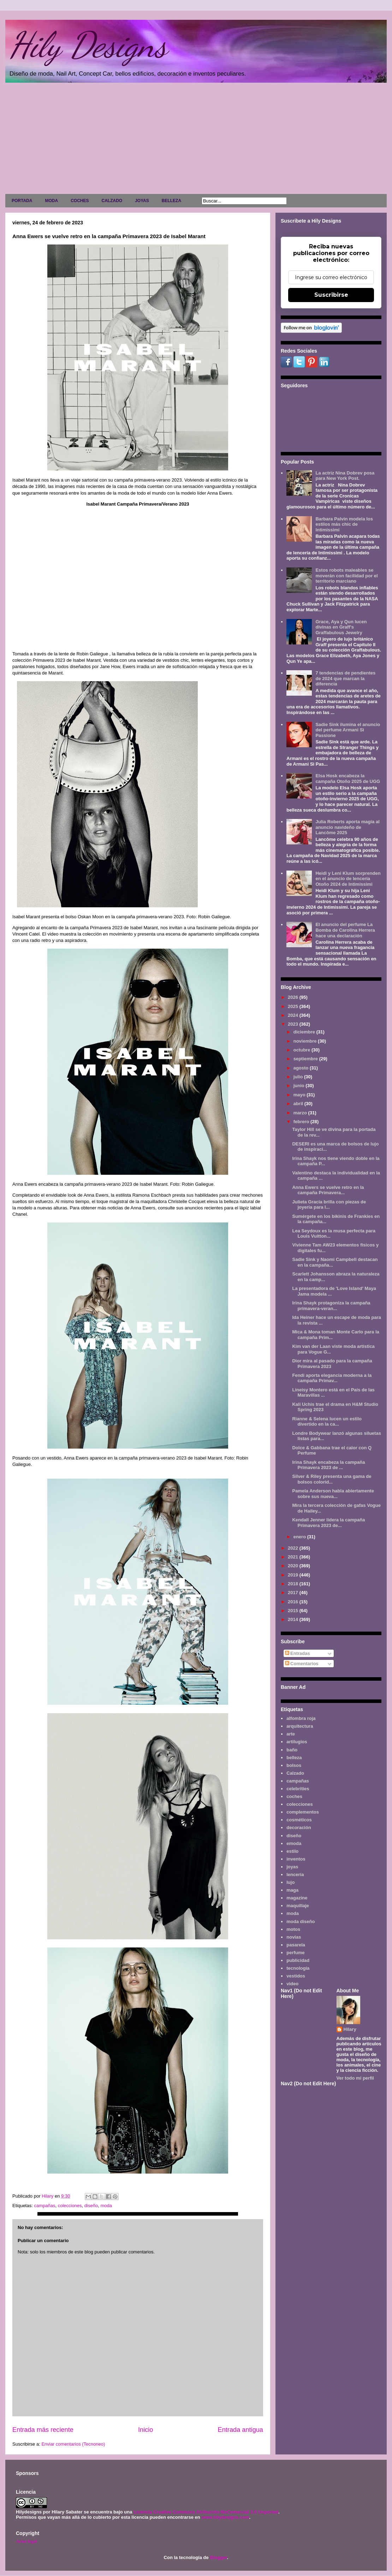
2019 (293, 1575)
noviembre (305, 1041)
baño (291, 1749)
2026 (293, 997)
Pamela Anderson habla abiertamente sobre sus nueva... (333, 1493)
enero (300, 1536)
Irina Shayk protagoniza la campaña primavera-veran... (331, 1305)
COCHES (80, 200)
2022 (293, 1548)
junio (299, 1085)
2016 (293, 1601)
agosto (301, 1068)
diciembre (304, 1031)
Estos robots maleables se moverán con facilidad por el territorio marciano (346, 575)
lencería (295, 1874)
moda (106, 2205)
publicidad (297, 1960)
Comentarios (302, 1663)
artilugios (296, 1741)
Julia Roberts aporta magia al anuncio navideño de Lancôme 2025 (347, 827)
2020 (293, 1565)
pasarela (295, 1944)
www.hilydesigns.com (225, 2517)
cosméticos (299, 1819)
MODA (51, 200)
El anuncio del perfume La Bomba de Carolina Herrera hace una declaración (345, 930)
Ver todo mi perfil (355, 2078)
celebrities (297, 1788)
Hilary (350, 2029)
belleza (294, 1757)
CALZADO (111, 200)
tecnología (297, 1968)
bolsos (293, 1765)
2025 (293, 1006)
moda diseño (300, 1921)
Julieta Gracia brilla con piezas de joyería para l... (329, 1204)
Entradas (297, 1653)
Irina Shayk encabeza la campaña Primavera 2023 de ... (328, 1465)
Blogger (218, 2557)
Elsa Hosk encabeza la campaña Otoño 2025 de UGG (347, 778)
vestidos (295, 1976)
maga (292, 1890)
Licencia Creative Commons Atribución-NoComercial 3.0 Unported (205, 2512)
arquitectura (299, 1726)
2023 (293, 1024)
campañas (44, 2205)
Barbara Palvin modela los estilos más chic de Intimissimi (344, 524)
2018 (293, 1583)
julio (298, 1076)
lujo (290, 1882)
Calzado (295, 1773)
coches (294, 1796)
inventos (295, 1859)
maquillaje (297, 1905)
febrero (301, 1121)
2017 (293, 1592)
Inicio (145, 2429)
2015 (293, 1610)
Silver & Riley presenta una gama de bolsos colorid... (331, 1479)
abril (298, 1103)
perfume (295, 1952)
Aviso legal (26, 2541)
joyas (292, 1866)
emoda (293, 1843)
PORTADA (22, 200)
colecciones (70, 2205)
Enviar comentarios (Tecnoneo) (73, 2444)
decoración (298, 1827)
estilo (292, 1851)
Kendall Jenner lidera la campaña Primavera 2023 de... (328, 1522)
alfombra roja (300, 1718)
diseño (91, 2205)
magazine (296, 1897)
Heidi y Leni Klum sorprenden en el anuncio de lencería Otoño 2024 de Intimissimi (347, 879)
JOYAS (142, 200)
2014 (293, 1619)
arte (290, 1734)
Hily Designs (88, 45)
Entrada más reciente (42, 2429)
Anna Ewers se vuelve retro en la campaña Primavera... (328, 1190)
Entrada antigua (240, 2429)
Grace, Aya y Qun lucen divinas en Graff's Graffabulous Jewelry (341, 627)
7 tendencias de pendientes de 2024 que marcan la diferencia (345, 678)
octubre (302, 1050)
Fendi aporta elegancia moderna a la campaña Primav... (332, 1378)
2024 (293, 1015)
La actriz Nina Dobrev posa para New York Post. (344, 475)
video (292, 1983)
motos (293, 1929)
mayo (300, 1094)
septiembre (306, 1058)
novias (293, 1937)
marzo (300, 1112)
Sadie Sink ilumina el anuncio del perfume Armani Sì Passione (347, 730)
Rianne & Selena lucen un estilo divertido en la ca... (327, 1421)
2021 (293, 1557)
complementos (302, 1812)
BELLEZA (171, 200)
